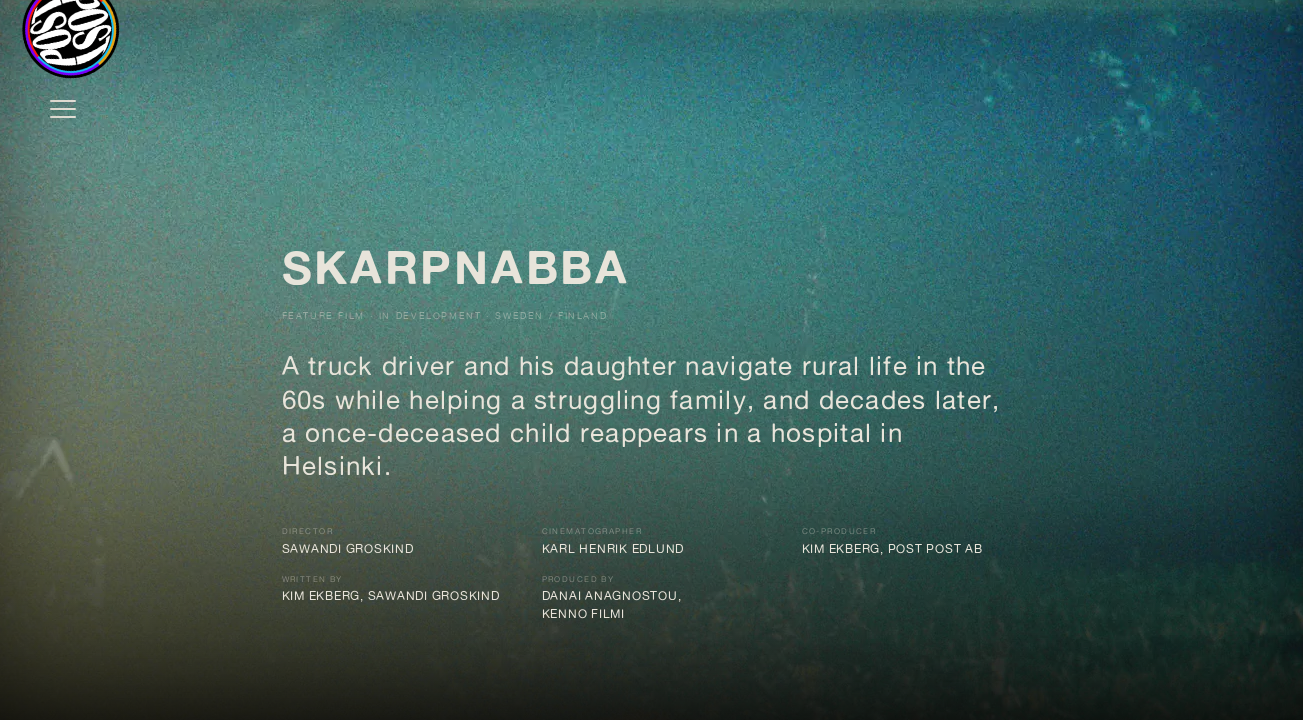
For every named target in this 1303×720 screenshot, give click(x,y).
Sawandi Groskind (348, 549)
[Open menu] (63, 109)
